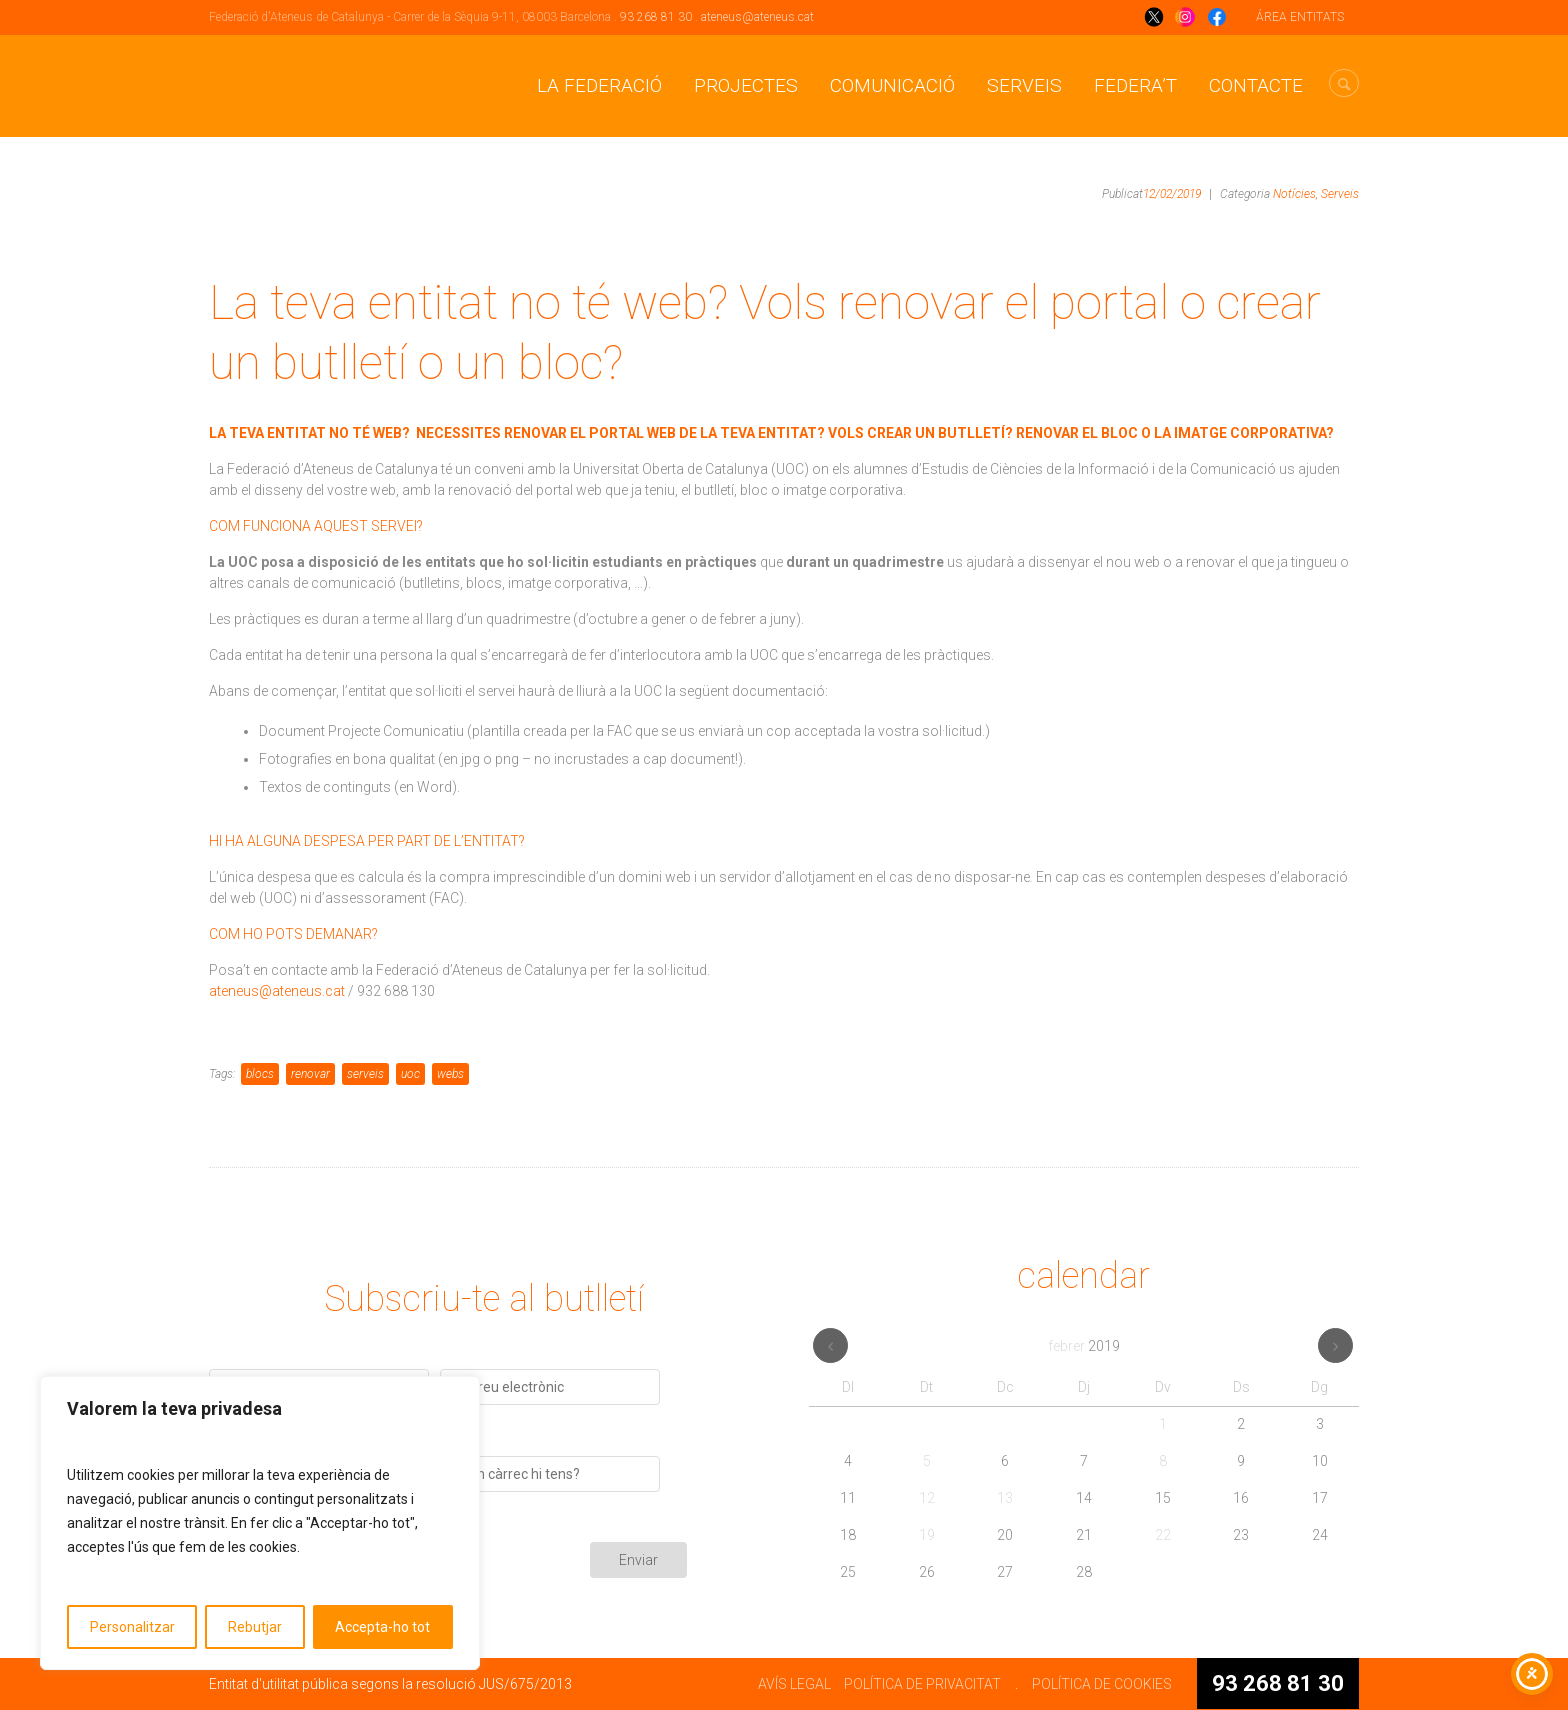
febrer (1084, 1346)
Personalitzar (132, 1627)
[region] (260, 1523)
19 (927, 1535)
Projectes (746, 85)
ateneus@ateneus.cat (757, 17)
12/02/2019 (1172, 194)
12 (927, 1498)
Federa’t (1135, 85)
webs (450, 1074)
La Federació (599, 85)
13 (1005, 1498)
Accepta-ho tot (382, 1627)
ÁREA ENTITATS (1300, 17)
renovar (310, 1074)
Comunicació (892, 85)
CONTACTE (1256, 85)
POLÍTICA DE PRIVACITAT (922, 1684)
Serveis (1024, 85)
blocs (260, 1074)
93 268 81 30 (656, 17)
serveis (365, 1074)
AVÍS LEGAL (794, 1684)
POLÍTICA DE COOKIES (1102, 1684)
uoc (410, 1074)
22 (1163, 1535)
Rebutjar (255, 1627)
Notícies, (1295, 194)
